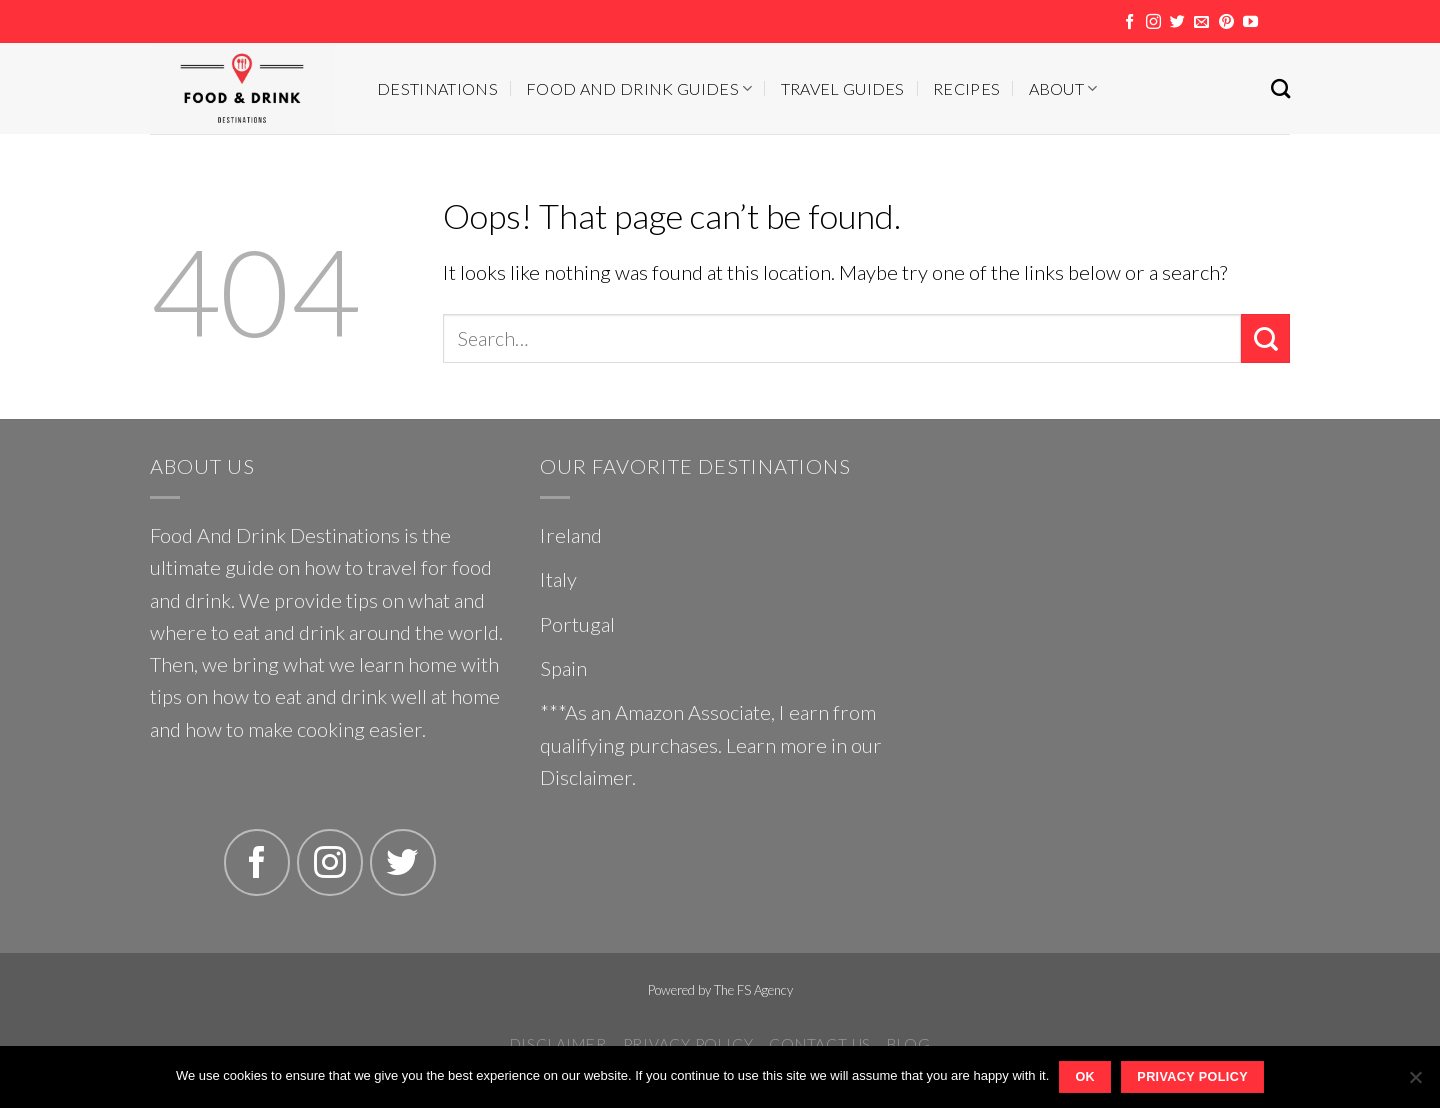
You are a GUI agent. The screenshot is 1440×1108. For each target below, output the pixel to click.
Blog (908, 1044)
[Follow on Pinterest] (1226, 22)
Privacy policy (1192, 1077)
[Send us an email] (1201, 22)
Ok (1085, 1077)
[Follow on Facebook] (1129, 22)
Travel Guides (843, 88)
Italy (558, 579)
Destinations (437, 88)
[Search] (1280, 88)
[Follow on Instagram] (1153, 22)
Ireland (571, 535)
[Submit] (1265, 338)
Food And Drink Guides (639, 88)
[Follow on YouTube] (1250, 22)
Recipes (966, 88)
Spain (563, 668)
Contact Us (820, 1044)
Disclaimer (586, 777)
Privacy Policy (688, 1044)
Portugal (577, 624)
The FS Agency (753, 990)
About (1063, 88)
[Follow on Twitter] (1177, 22)
